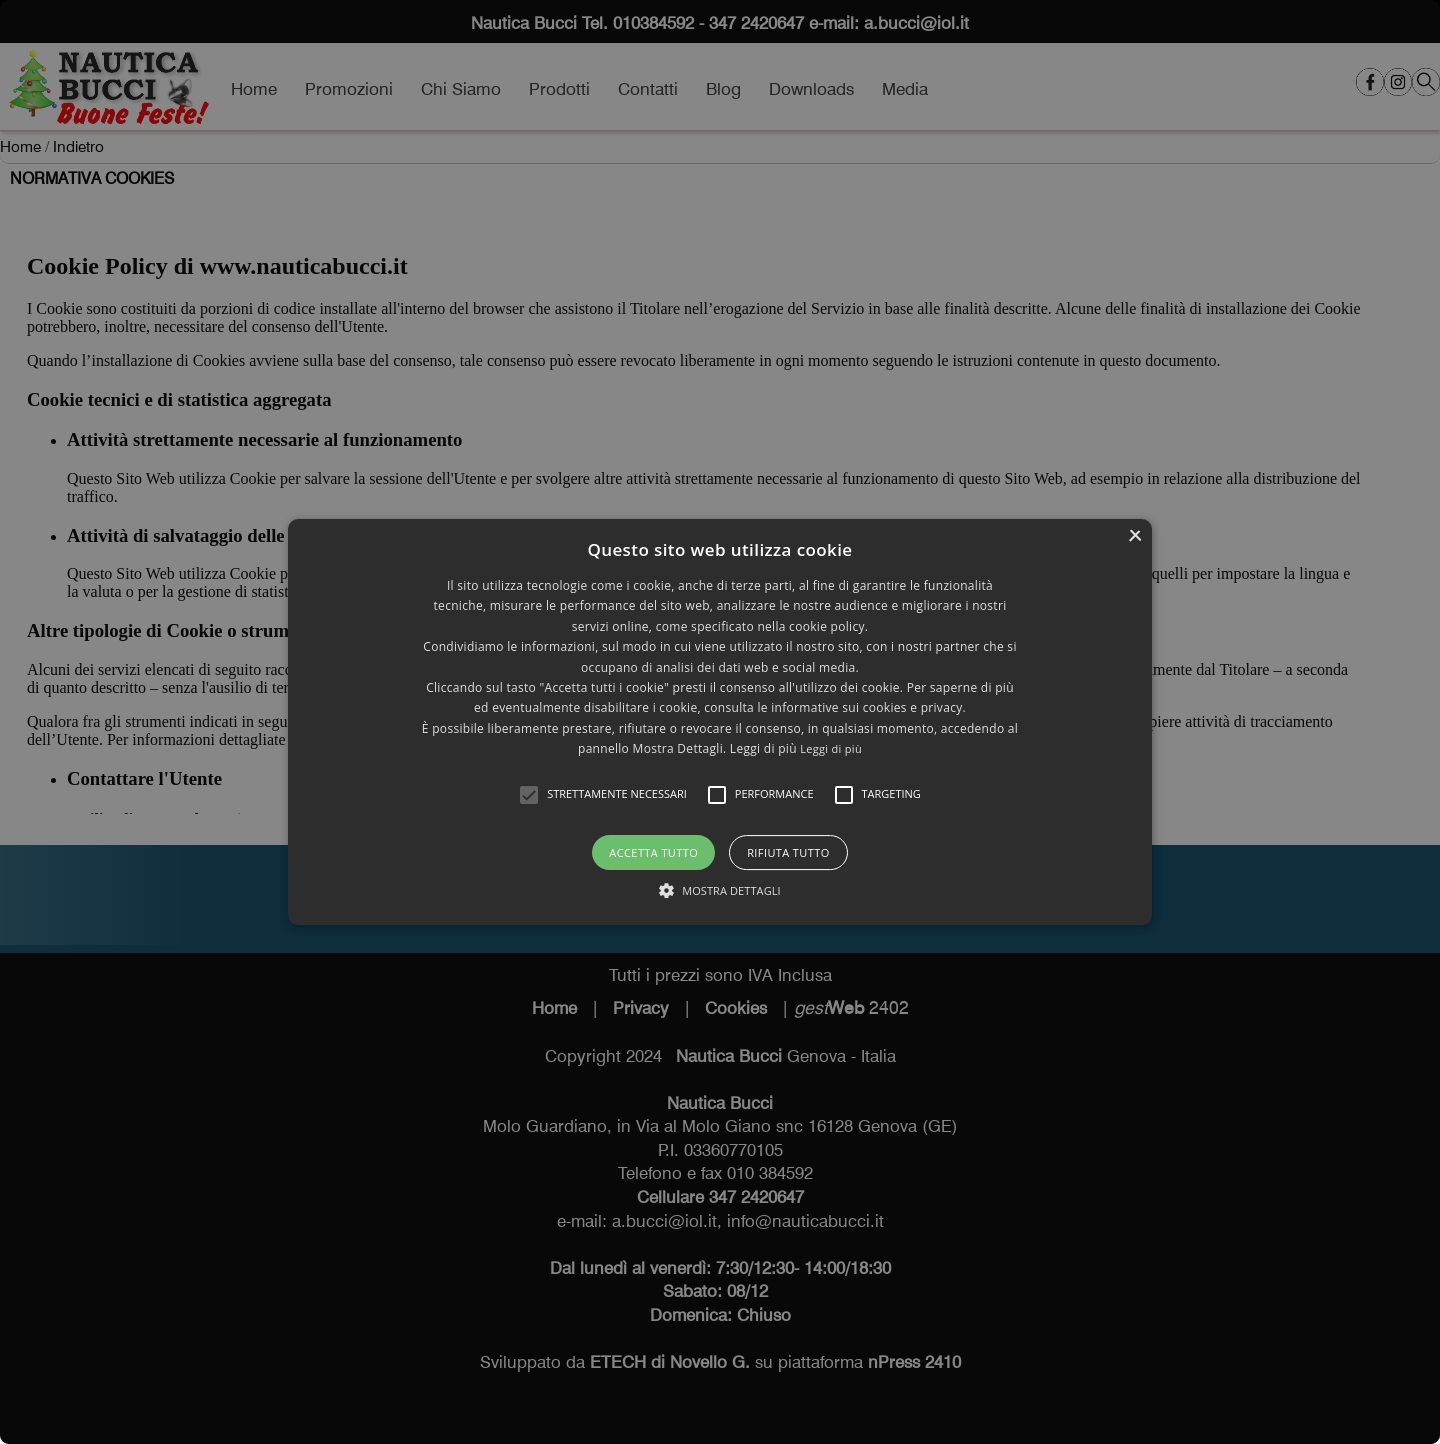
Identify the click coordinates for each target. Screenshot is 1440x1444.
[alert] (720, 722)
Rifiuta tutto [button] (788, 852)
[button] (529, 795)
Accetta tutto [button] (653, 852)
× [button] (1134, 536)
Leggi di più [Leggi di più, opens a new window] (831, 748)
